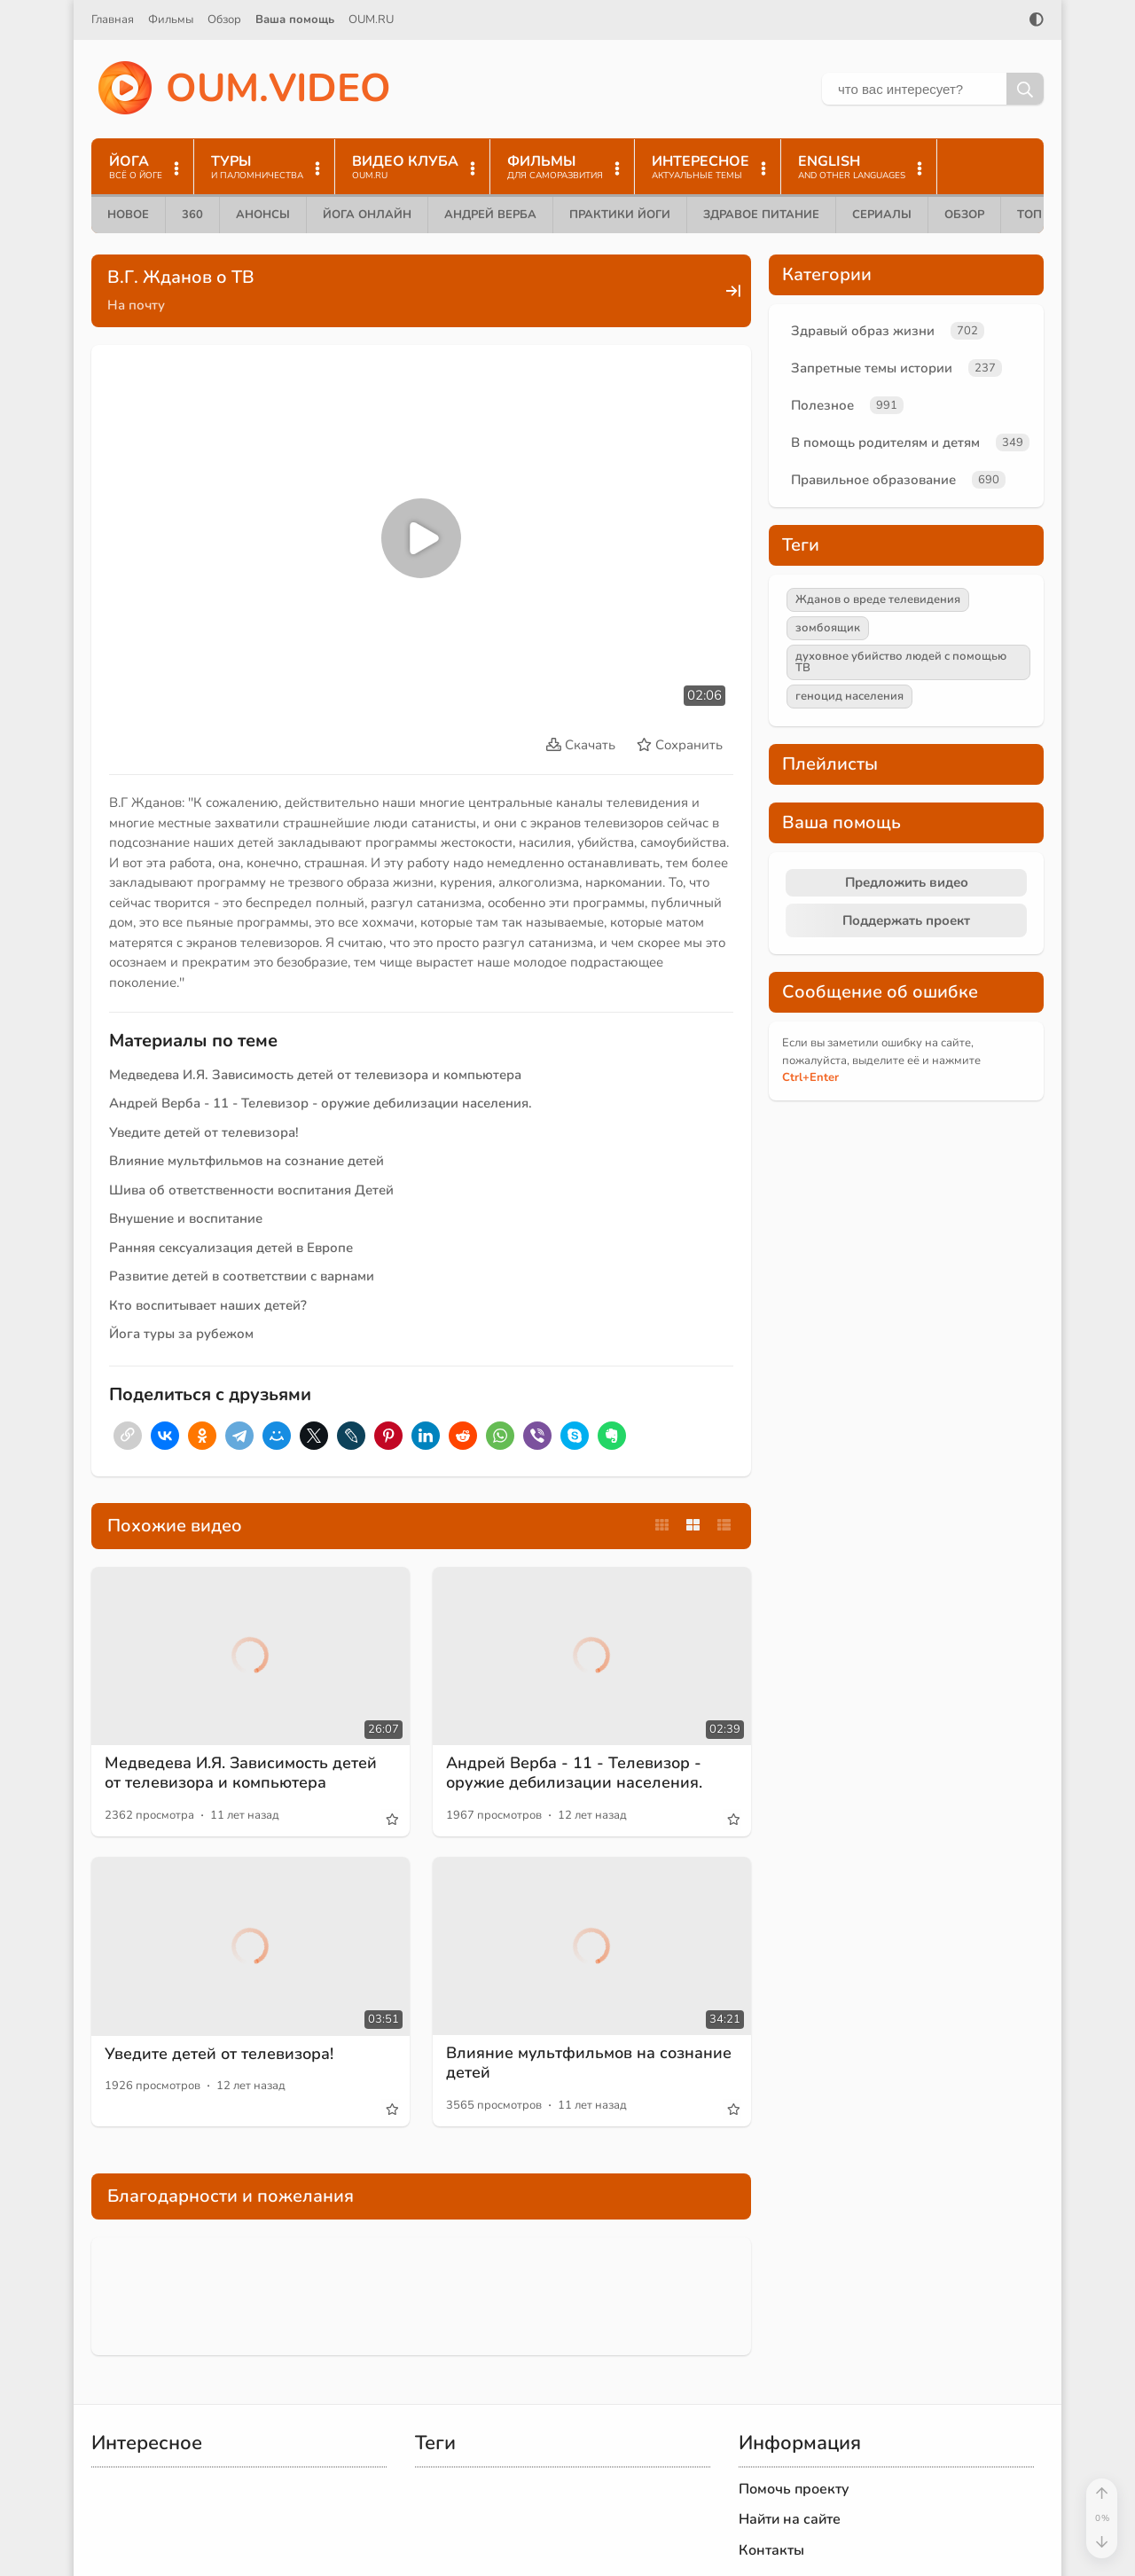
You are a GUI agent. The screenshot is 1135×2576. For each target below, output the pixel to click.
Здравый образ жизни (863, 331)
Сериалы (882, 215)
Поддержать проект (906, 920)
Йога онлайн (367, 215)
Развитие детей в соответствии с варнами (241, 1276)
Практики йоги (619, 215)
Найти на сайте (790, 2519)
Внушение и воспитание (185, 1218)
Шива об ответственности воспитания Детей (251, 1190)
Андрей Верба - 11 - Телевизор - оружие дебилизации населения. (320, 1103)
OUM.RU (371, 19)
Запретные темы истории (871, 368)
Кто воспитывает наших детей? (208, 1305)
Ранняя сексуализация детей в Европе (231, 1248)
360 (192, 215)
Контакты (771, 2550)
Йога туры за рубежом (181, 1334)
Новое (128, 215)
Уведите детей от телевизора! (204, 1132)
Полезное (822, 405)
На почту (136, 305)
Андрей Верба (490, 215)
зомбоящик (827, 628)
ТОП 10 (1038, 215)
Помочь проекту (794, 2489)
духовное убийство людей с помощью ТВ (900, 662)
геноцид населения (849, 696)
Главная (112, 19)
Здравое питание (761, 215)
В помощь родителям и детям (885, 442)
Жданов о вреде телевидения (877, 599)
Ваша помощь (294, 19)
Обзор (224, 19)
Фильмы (170, 19)
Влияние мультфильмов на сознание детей (246, 1161)
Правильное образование (873, 480)
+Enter (810, 1077)
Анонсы (263, 215)
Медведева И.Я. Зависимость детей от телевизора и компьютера (315, 1075)
